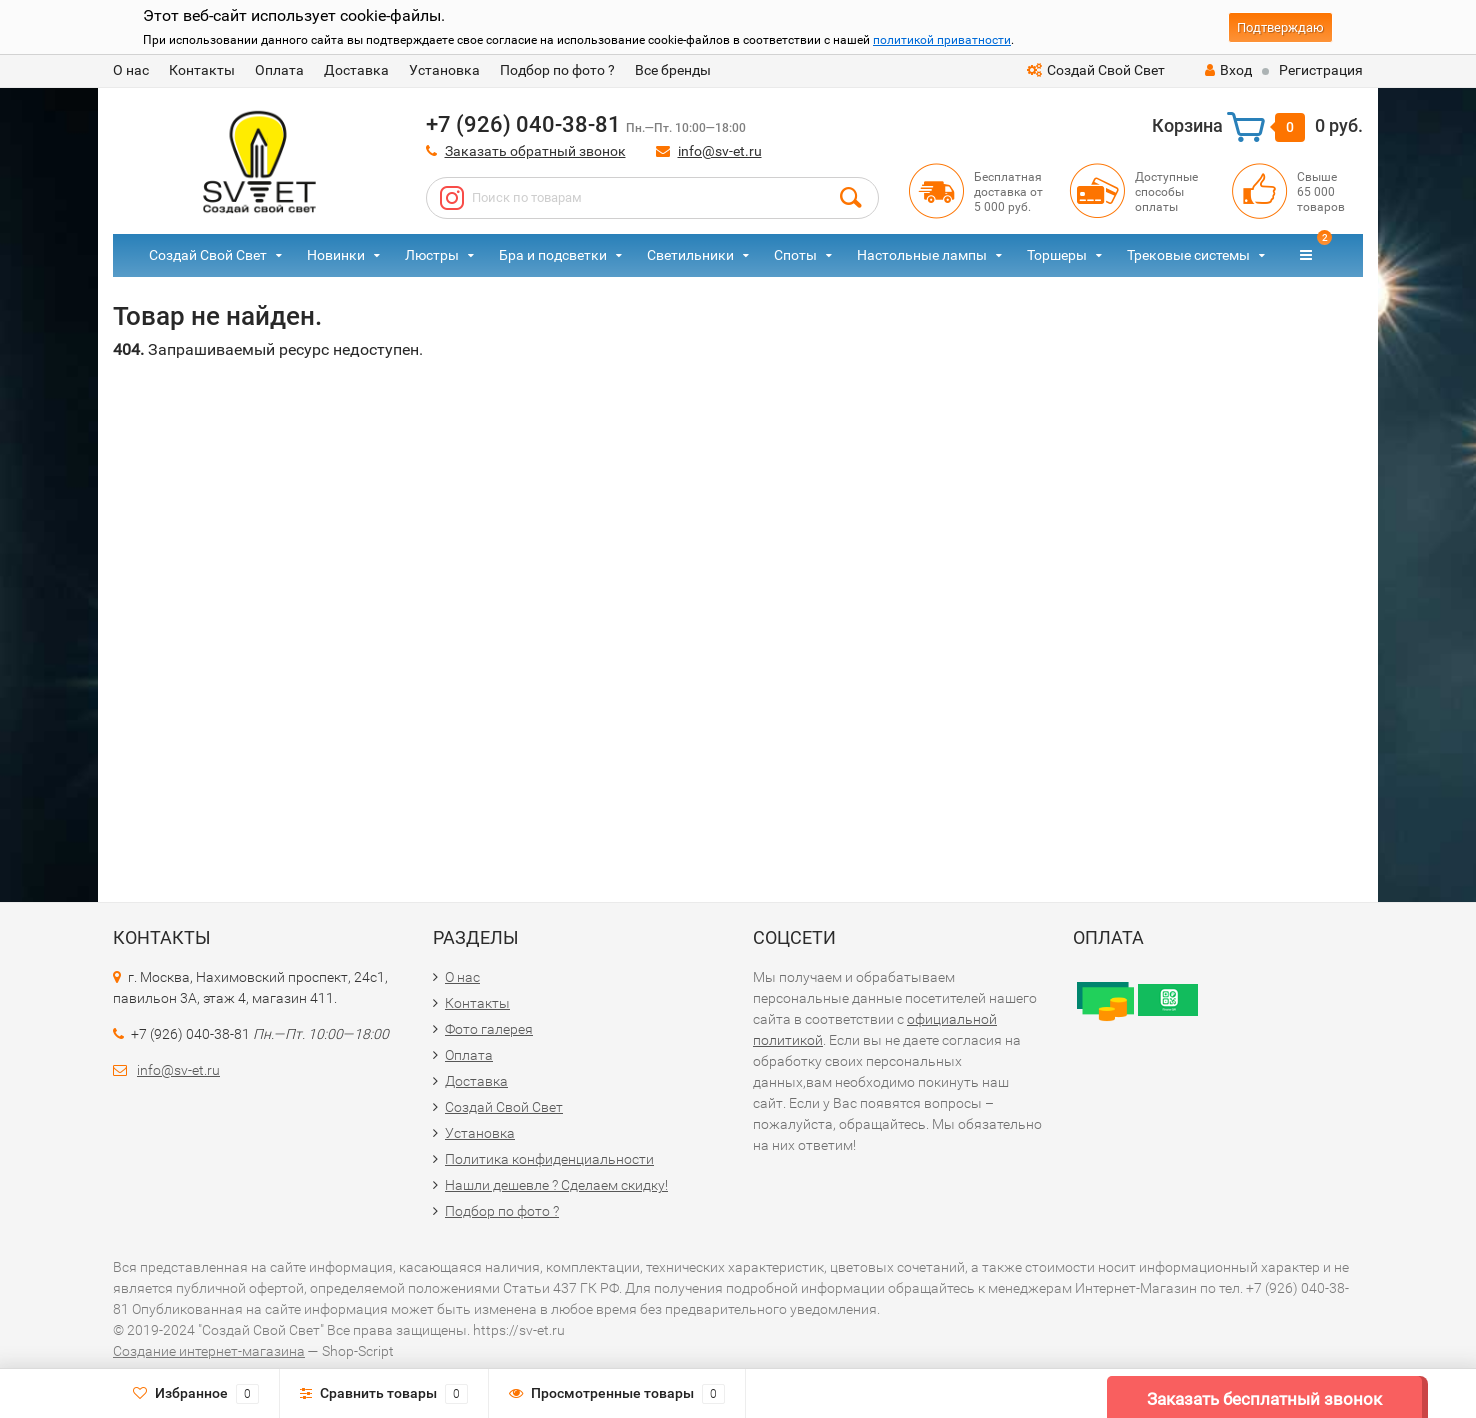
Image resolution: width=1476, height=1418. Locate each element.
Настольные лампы (922, 255)
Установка (444, 70)
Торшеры (1057, 255)
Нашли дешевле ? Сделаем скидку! (556, 1185)
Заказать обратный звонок (535, 151)
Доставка (356, 70)
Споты (795, 255)
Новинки (336, 255)
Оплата (279, 70)
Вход (1228, 70)
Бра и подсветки (553, 255)
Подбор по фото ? (557, 70)
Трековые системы (1188, 255)
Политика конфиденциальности (549, 1159)
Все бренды (673, 70)
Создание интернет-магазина (209, 1351)
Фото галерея (489, 1029)
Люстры (432, 255)
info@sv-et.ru (720, 151)
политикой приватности (942, 40)
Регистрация (1321, 70)
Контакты (202, 70)
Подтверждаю (1280, 27)
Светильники (690, 255)
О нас (131, 70)
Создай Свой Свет (1096, 70)
